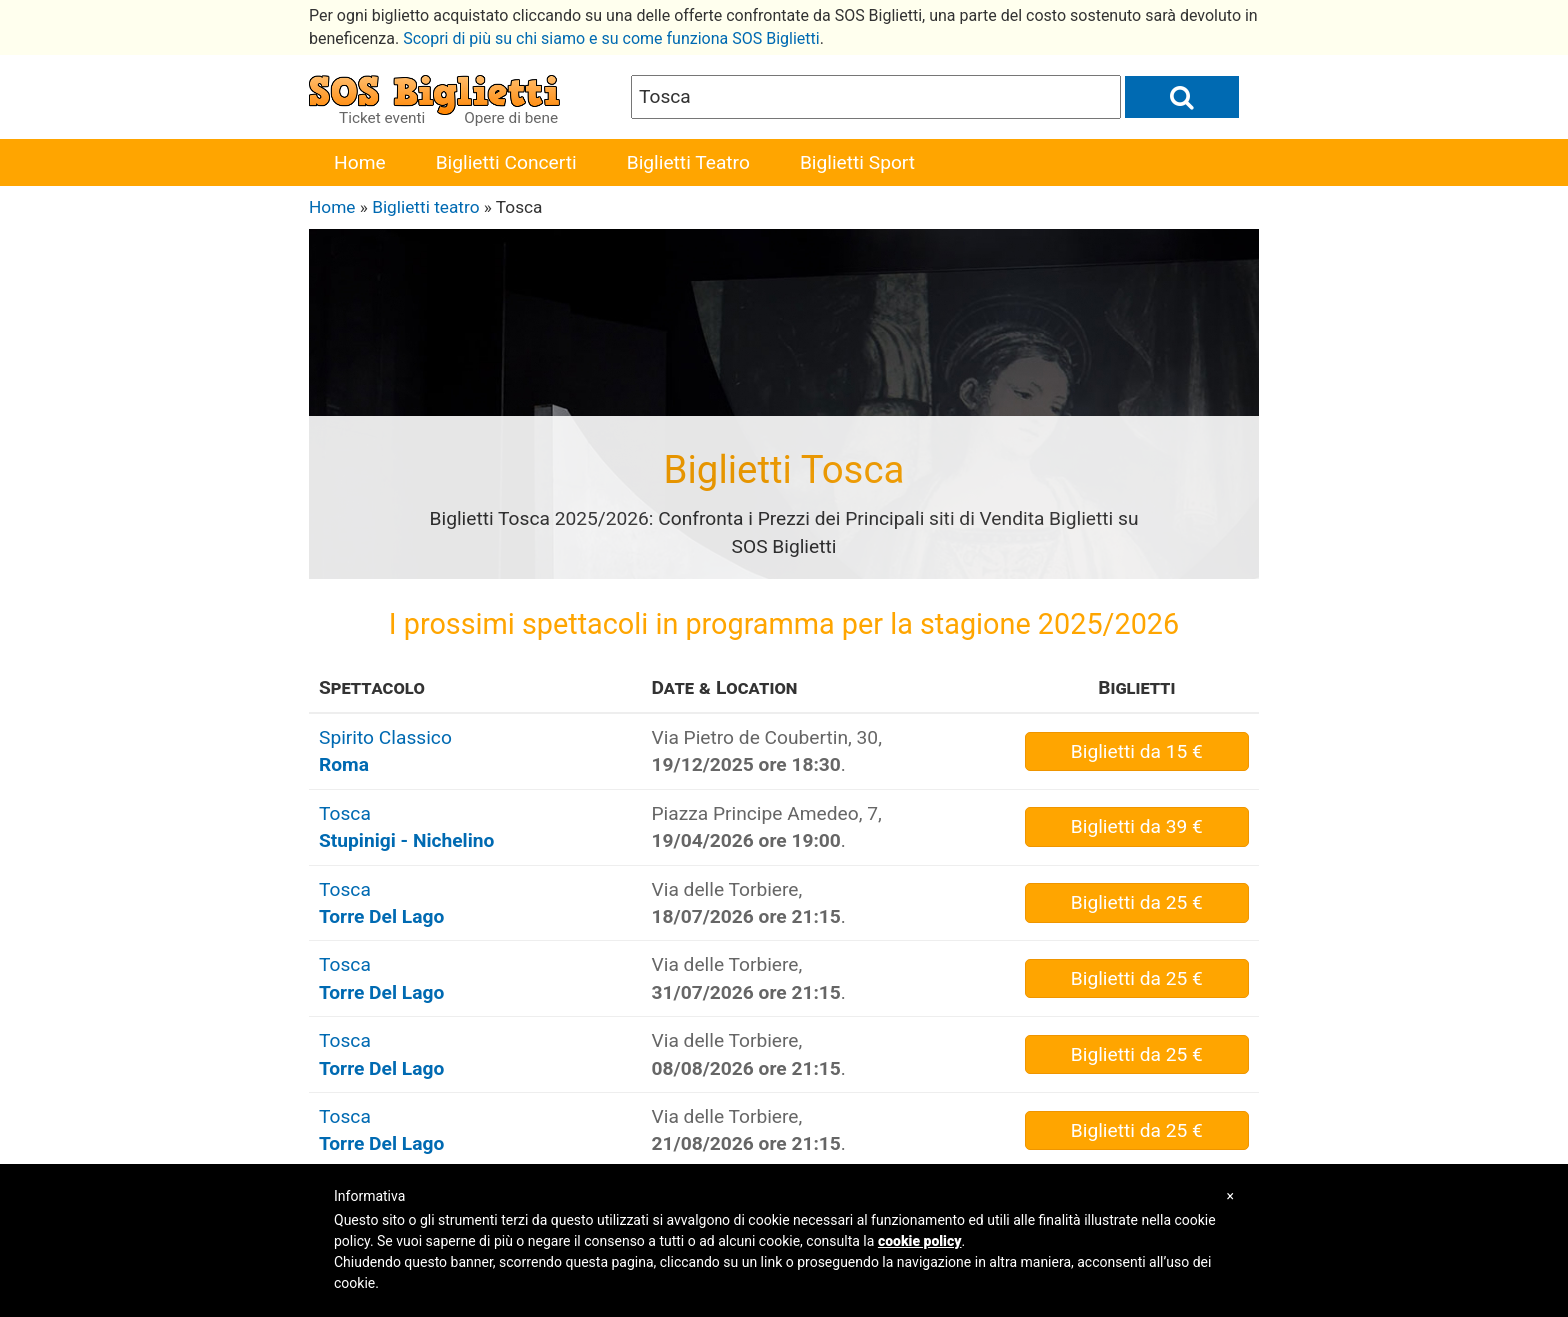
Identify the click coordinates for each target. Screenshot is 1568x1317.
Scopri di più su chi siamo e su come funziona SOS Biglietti (611, 38)
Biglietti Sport (857, 162)
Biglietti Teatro (688, 162)
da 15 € (1137, 751)
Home (360, 162)
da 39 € (1137, 826)
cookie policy (920, 1241)
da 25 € (1137, 902)
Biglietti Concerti (506, 162)
